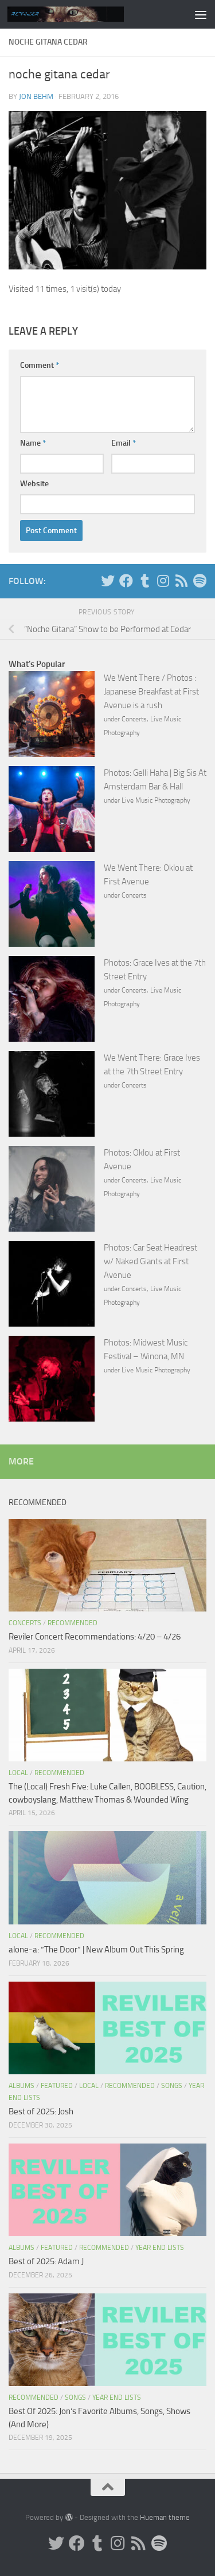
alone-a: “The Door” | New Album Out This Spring (96, 1949)
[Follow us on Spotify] (199, 581)
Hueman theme (165, 2517)
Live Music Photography (156, 800)
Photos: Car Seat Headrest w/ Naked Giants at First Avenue (150, 1261)
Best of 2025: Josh (41, 2111)
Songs (171, 2086)
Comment (39, 365)
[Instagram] (163, 581)
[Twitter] (108, 581)
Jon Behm (36, 96)
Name (33, 443)
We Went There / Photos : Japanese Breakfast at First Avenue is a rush (151, 692)
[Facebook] (126, 581)
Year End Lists (159, 2248)
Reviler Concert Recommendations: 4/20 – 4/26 (95, 1637)
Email (123, 443)
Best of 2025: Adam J (46, 2261)
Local (18, 1773)
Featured (57, 2086)
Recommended (72, 1623)
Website (34, 484)
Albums (21, 2086)
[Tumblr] (144, 581)
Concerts (134, 719)
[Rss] (181, 581)
